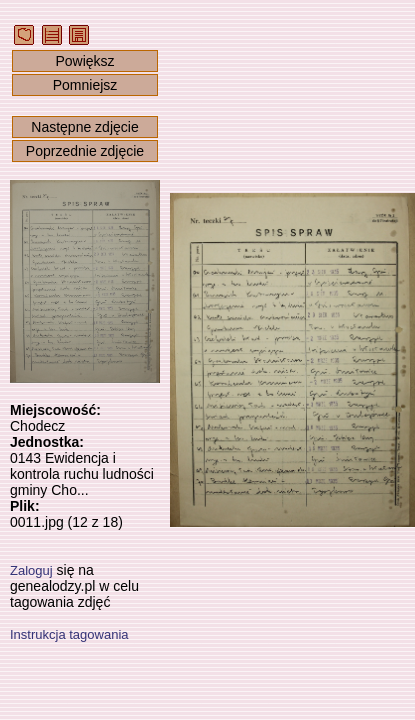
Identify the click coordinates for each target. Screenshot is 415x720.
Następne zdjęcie (84, 127)
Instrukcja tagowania (69, 634)
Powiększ (84, 61)
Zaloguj (31, 570)
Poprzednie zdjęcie (85, 151)
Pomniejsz (85, 85)
